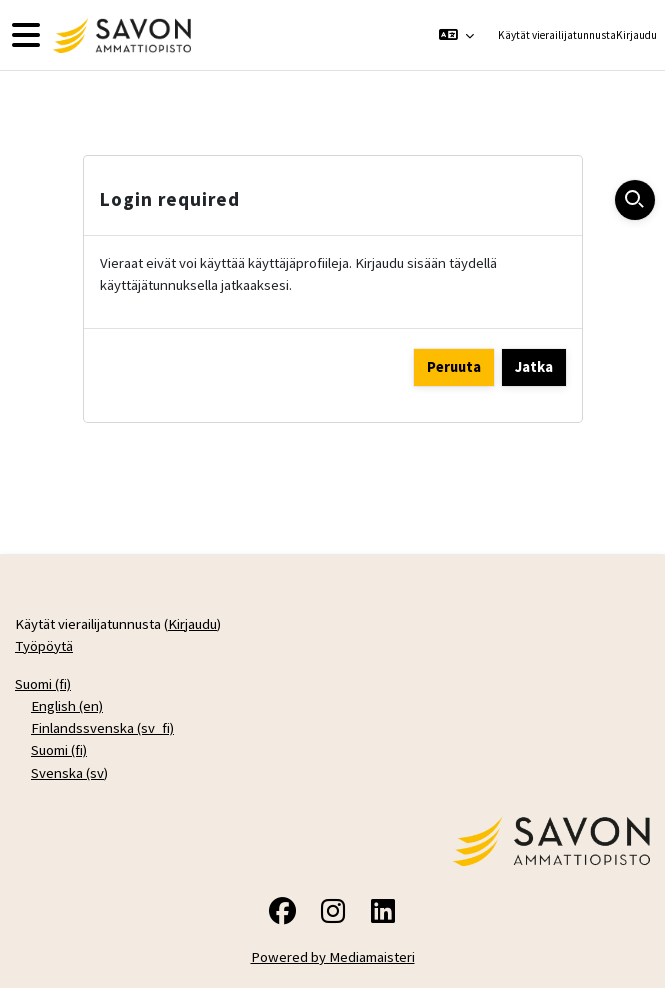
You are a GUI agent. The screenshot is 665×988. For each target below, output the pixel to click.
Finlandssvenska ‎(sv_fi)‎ (102, 727)
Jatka (534, 366)
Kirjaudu (636, 35)
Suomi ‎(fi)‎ (43, 683)
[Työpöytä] (119, 35)
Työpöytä (44, 645)
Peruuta (454, 366)
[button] (455, 35)
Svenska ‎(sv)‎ (69, 772)
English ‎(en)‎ (67, 705)
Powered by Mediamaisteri (333, 956)
